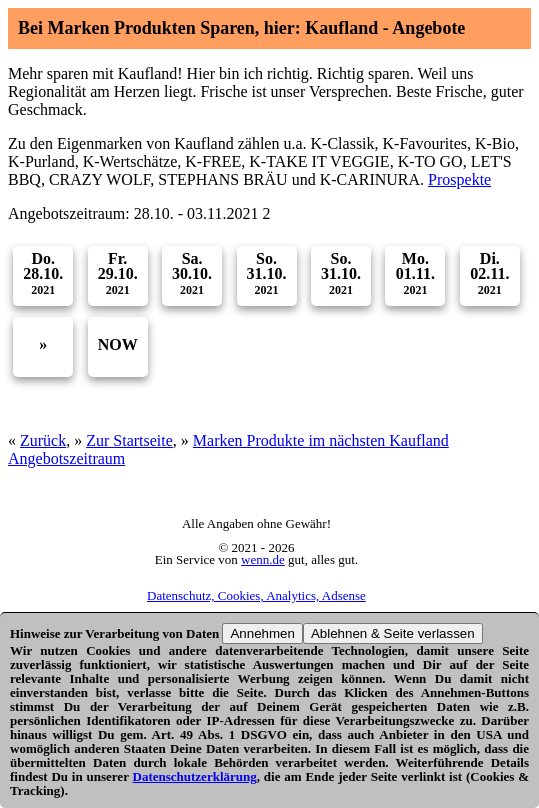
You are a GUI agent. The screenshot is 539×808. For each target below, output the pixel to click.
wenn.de (263, 559)
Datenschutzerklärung (195, 776)
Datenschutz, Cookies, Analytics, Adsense (256, 595)
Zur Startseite (129, 440)
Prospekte (459, 179)
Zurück (43, 440)
